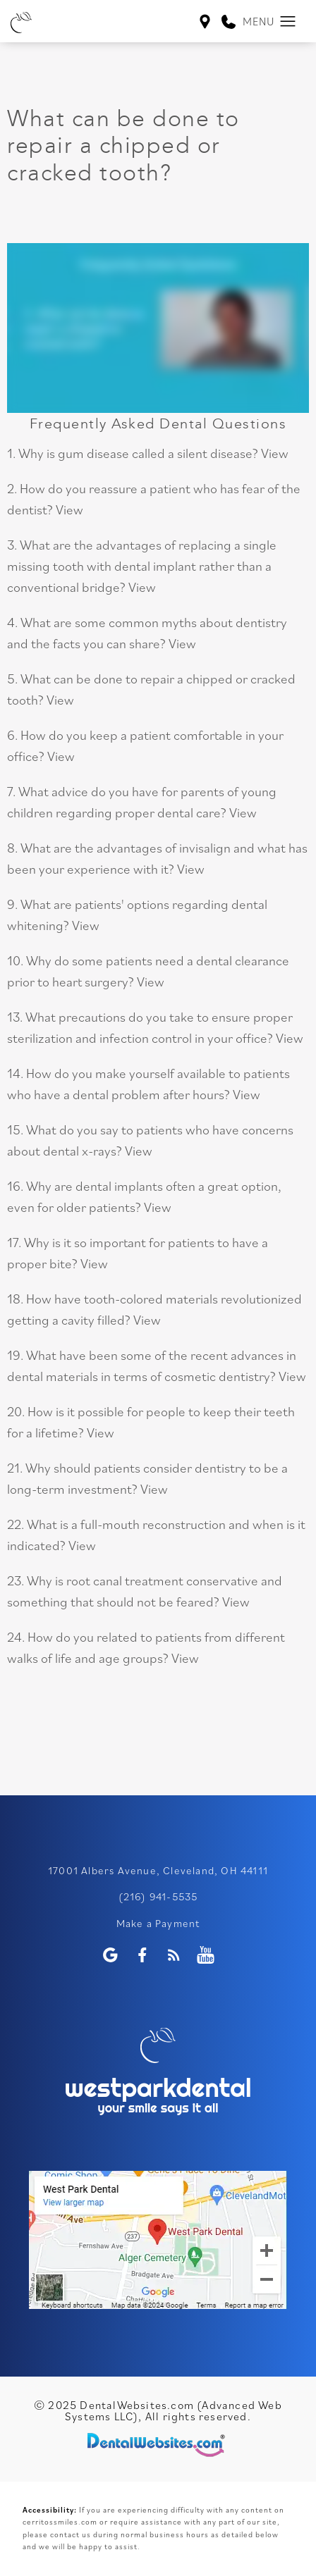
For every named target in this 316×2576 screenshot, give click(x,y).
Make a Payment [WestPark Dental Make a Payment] (158, 1923)
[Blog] (174, 1955)
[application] (158, 2240)
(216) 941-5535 (158, 1896)
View (274, 453)
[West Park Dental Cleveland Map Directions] (204, 23)
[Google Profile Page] (110, 1955)
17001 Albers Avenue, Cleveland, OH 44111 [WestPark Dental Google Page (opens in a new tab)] (158, 1870)
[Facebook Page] (142, 1955)
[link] (228, 23)
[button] (288, 21)
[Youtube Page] (205, 1955)
